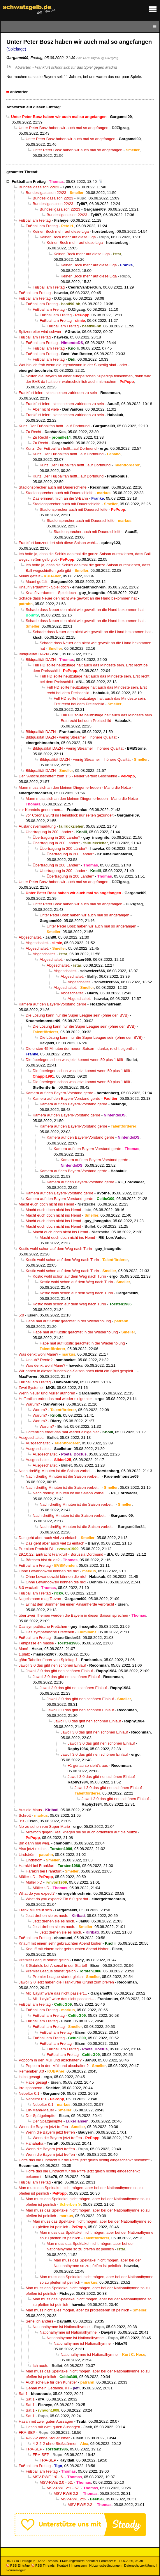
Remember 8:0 (31, 2071)
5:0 (21, 1315)
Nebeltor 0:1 (29, 2093)
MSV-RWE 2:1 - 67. (63, 2488)
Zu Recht (33, 432)
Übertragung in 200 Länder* (49, 832)
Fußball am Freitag (29, 181)
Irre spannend (30, 2088)
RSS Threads (42, 2565)
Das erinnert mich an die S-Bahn (60, 498)
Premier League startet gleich (43, 1960)
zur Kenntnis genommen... (41, 809)
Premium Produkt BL (36, 1549)
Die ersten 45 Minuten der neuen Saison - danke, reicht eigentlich (81, 1048)
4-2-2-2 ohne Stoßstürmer (48, 2438)
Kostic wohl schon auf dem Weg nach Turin (55, 1248)
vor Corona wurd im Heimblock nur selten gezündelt (69, 815)
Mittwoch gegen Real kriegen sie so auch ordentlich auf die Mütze (81, 1832)
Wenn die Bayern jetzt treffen (43, 2127)
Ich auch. (40, 2365)
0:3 (21, 1821)
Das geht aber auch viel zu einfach (48, 1537)
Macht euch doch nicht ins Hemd (46, 1204)
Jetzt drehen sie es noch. (47, 1915)
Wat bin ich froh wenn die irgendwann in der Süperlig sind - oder (73, 365)
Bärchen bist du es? (42, 1560)
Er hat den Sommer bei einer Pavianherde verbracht (70, 1604)
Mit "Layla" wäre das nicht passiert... (56, 1993)
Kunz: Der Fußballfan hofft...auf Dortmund (54, 426)
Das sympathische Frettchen (43, 1626)
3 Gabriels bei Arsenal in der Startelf (56, 1965)
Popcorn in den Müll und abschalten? (50, 2060)
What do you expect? (36, 1893)
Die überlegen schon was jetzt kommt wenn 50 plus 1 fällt (74, 1059)
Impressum (79, 2565)
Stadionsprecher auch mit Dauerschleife (53, 487)
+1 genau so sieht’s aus (88, 1765)
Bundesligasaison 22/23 (39, 187)
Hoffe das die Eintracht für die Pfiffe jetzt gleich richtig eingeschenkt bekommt (84, 2160)
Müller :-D (27, 1877)
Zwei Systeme (31, 1387)
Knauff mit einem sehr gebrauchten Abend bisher (60, 1943)
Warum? (33, 1404)
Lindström (27, 1854)
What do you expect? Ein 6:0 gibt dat (57, 1899)
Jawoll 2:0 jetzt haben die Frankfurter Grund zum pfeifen (66, 1982)
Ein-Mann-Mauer (40, 2110)
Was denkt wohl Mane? (38, 1354)
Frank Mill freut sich (35, 1910)
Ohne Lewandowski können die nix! (49, 1571)
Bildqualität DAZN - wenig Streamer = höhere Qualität (71, 737)
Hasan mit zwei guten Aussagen (46, 2421)
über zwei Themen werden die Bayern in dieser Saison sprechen (73, 1615)
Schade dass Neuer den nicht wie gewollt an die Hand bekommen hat (78, 598)
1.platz (24, 1654)
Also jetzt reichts (33, 1849)
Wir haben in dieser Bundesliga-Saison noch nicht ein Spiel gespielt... (77, 1371)
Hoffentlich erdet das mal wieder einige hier (55, 1398)
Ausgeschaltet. (31, 1437)
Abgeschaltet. (30, 937)
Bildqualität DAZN (34, 654)
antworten (19, 92)
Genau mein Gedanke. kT (47, 2388)
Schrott (25, 1815)
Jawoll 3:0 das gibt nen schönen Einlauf (52, 1665)
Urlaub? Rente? (39, 1360)
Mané (23, 1648)
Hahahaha (34, 2143)
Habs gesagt (29, 2077)
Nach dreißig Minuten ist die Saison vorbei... (56, 1471)
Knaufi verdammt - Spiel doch (44, 587)
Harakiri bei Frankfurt (36, 1865)
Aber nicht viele (46, 409)
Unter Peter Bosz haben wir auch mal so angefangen (63, 128)
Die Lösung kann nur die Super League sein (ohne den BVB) (77, 1015)
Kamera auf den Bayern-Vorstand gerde (52, 1004)
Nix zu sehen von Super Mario (44, 1826)
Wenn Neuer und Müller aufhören (47, 1393)
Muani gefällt (29, 576)
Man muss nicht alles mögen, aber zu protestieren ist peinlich (77, 2310)
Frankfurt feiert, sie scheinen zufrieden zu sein (58, 392)
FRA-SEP (27, 2432)
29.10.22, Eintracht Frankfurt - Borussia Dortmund (61, 1554)
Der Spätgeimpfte (40, 2115)
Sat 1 (23, 2393)
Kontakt (62, 2565)
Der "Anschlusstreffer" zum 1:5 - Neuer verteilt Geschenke (68, 776)
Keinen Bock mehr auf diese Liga (61, 231)
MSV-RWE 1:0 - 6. (48, 2477)
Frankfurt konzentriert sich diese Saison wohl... (58, 543)
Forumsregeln (16, 2570)
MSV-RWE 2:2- (67, 2493)
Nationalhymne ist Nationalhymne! (62, 2327)
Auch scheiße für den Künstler (51, 2382)
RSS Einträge (18, 2565)
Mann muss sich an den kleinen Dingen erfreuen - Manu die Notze (75, 787)
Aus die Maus (30, 1810)
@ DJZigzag (109, 58)
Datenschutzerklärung (139, 2565)
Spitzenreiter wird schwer (40, 331)
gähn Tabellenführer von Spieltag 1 (48, 1660)
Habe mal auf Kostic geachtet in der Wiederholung (68, 1321)
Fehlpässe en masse (36, 1643)
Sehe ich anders (39, 2321)
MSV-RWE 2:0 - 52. (56, 2482)
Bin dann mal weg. (34, 1843)
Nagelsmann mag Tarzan (40, 1599)
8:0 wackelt (28, 1587)
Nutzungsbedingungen (105, 2565)
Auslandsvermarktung (37, 826)
